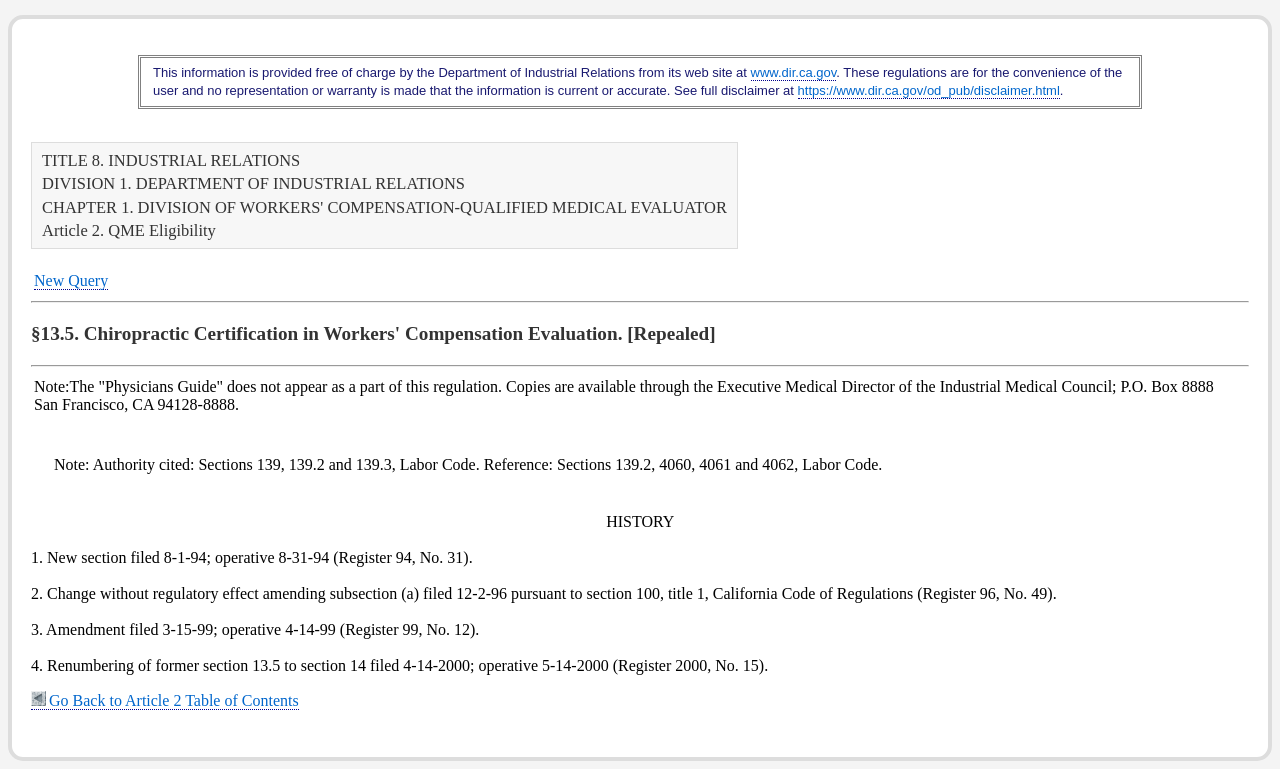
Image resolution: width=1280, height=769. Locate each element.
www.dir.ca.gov (794, 72)
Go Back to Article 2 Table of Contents (165, 700)
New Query (71, 280)
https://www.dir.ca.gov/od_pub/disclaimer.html (929, 90)
